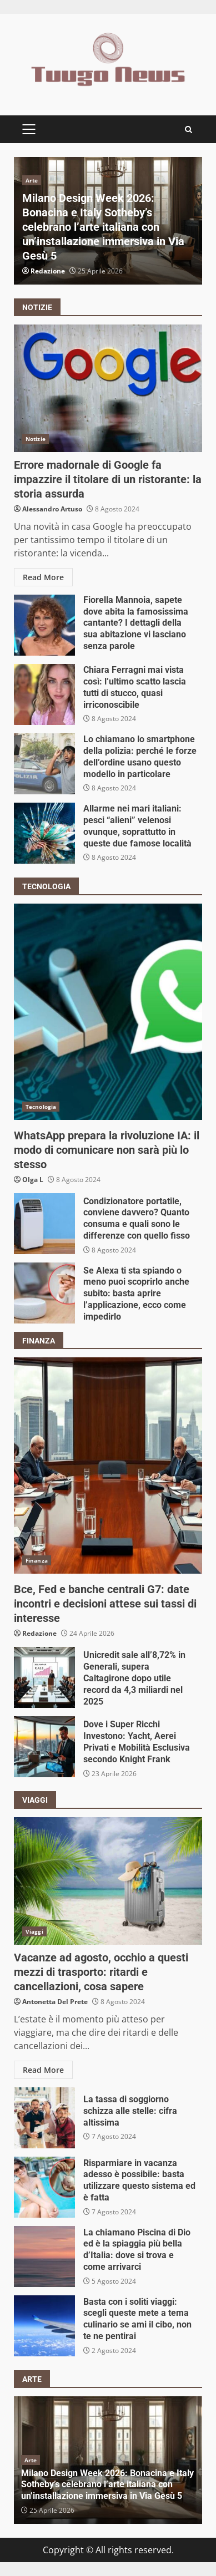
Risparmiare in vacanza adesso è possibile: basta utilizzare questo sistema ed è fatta (44, 2187)
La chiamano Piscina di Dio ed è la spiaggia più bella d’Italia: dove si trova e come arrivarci (44, 2256)
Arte (32, 180)
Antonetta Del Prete (55, 2001)
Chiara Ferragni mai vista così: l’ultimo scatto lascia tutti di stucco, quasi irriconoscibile (44, 694)
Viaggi (34, 1931)
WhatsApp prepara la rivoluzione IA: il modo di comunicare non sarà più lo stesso (108, 1012)
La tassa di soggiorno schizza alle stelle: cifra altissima (44, 2117)
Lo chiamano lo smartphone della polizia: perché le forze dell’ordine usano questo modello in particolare (44, 763)
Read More (43, 577)
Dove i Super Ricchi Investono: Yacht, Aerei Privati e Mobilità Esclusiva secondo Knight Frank (44, 1746)
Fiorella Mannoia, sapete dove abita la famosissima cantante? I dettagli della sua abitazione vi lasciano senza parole (44, 625)
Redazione (48, 271)
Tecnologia (41, 1106)
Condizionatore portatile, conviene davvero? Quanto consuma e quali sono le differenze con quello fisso (44, 1223)
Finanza (37, 1560)
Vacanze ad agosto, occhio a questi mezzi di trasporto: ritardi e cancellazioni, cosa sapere (108, 1881)
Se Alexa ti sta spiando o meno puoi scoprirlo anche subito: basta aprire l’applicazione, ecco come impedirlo (44, 1293)
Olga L (32, 1179)
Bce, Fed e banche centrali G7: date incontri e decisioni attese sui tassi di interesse (108, 1465)
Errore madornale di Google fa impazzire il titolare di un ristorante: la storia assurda (108, 388)
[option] (108, 221)
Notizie (36, 439)
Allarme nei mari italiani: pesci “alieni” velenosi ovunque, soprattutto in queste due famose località (44, 833)
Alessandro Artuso (52, 509)
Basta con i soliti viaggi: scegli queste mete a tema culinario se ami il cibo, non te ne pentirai (44, 2325)
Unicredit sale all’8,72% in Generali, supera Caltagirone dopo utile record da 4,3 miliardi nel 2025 (44, 1677)
